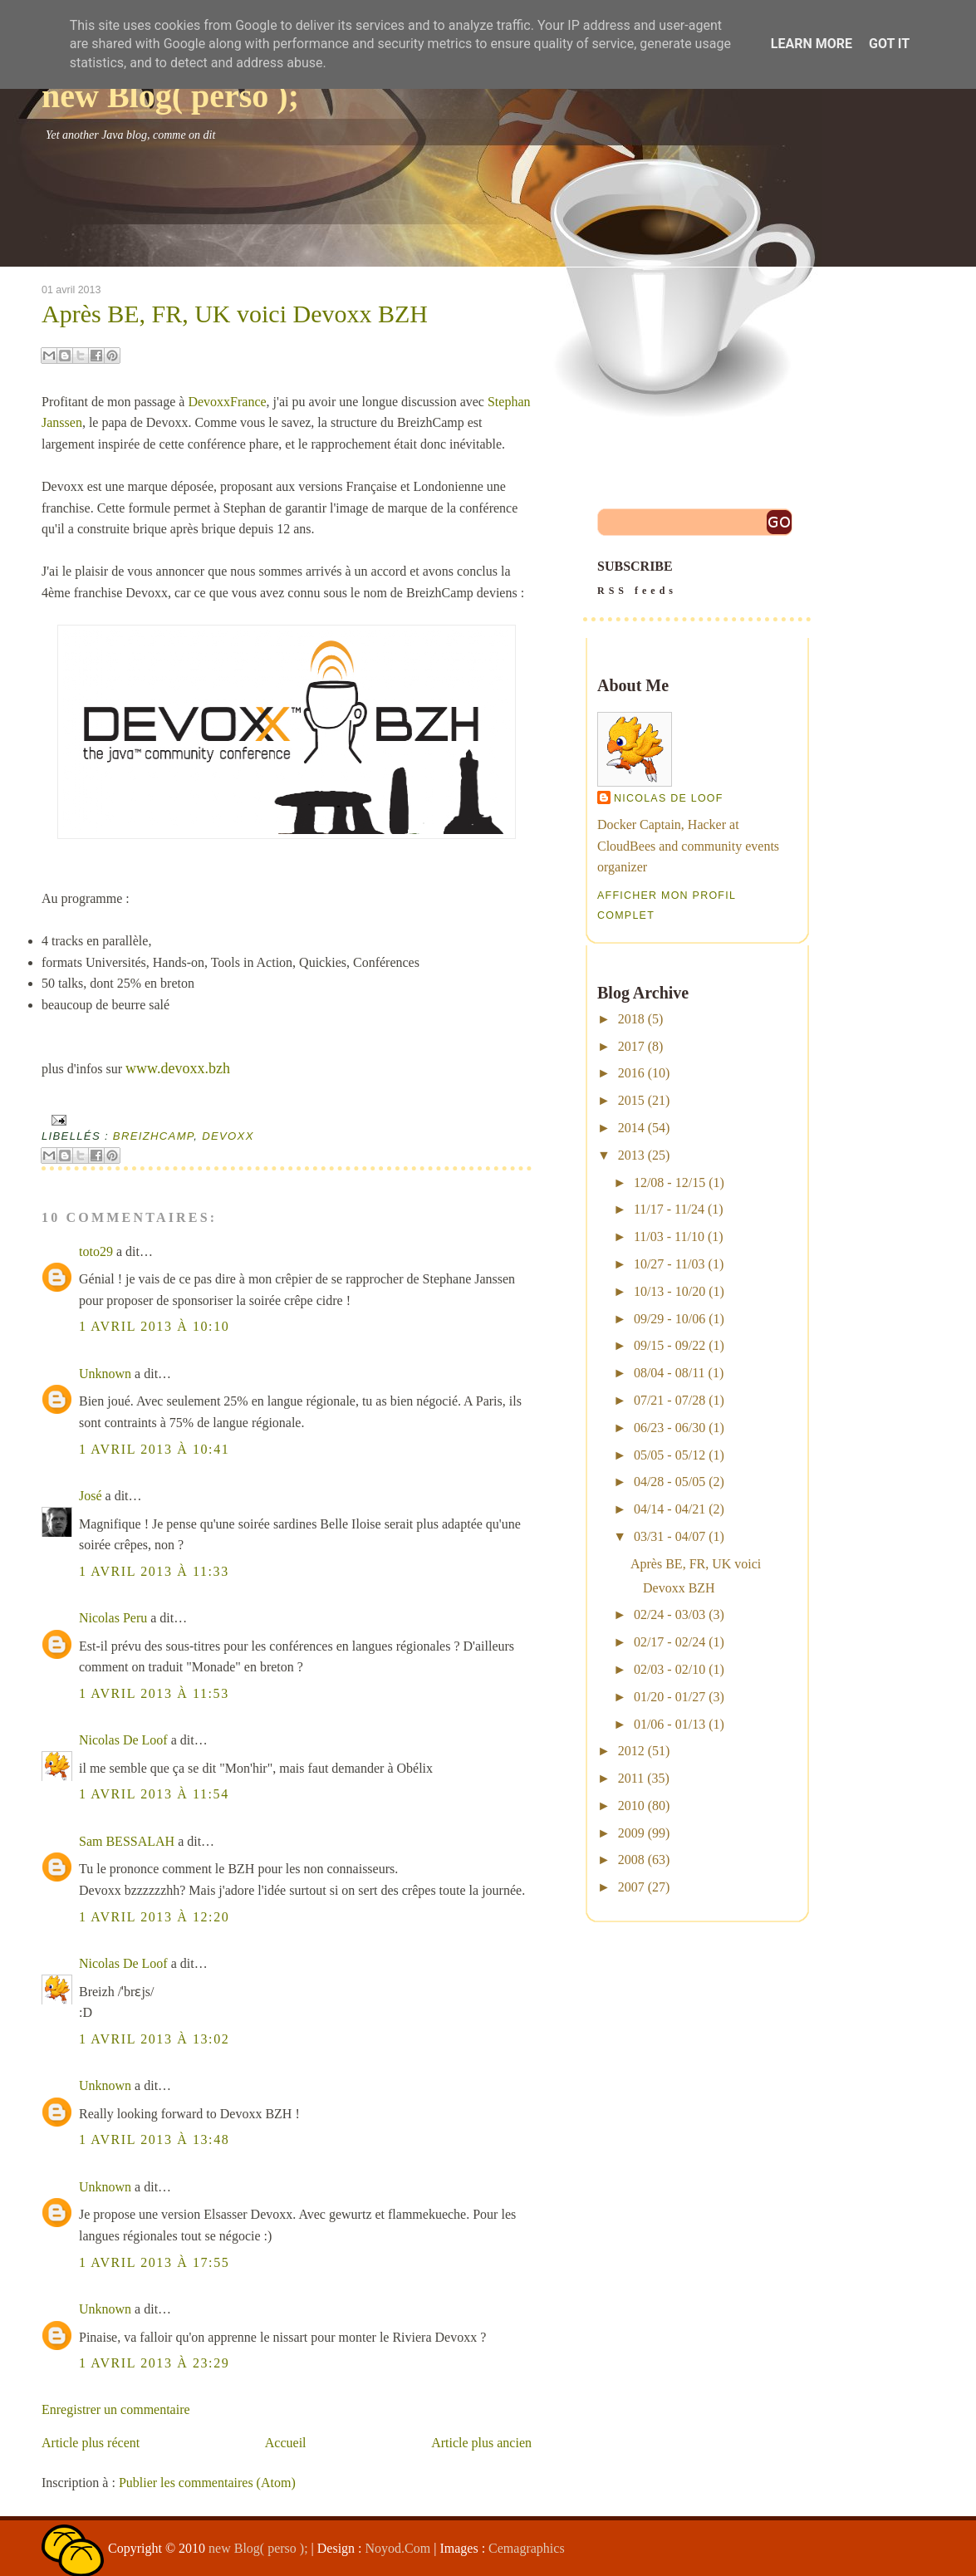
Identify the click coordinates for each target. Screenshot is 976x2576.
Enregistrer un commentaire (116, 2409)
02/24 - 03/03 (669, 1614)
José (90, 1496)
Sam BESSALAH (126, 1841)
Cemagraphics (526, 2548)
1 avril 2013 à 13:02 (154, 2039)
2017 (631, 1046)
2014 (631, 1128)
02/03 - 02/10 (669, 1669)
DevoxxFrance (227, 402)
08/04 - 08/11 (669, 1373)
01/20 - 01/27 (669, 1697)
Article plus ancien (481, 2443)
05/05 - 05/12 (669, 1455)
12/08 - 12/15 (669, 1182)
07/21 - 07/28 (669, 1400)
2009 (631, 1833)
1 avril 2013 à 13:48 (154, 2139)
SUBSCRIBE (697, 580)
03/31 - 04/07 (669, 1536)
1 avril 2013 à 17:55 (154, 2262)
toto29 (96, 1251)
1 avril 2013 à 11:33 (154, 1571)
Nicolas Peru (113, 1618)
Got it (889, 44)
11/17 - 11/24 (669, 1209)
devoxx (228, 1136)
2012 (631, 1751)
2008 (631, 1859)
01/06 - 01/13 (669, 1724)
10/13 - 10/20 (669, 1291)
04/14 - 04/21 (669, 1509)
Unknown (105, 1374)
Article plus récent (91, 2443)
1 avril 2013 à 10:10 (154, 1326)
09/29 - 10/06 (669, 1319)
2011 (631, 1778)
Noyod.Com (398, 2548)
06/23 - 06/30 (669, 1427)
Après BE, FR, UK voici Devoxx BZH (235, 314)
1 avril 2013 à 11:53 (154, 1693)
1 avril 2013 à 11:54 (154, 1794)
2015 (631, 1100)
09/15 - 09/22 (669, 1345)
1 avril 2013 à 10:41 (154, 1449)
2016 (631, 1073)
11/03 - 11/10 (669, 1236)
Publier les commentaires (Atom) (207, 2482)
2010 (631, 1805)
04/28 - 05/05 (669, 1481)
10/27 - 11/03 (669, 1264)
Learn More (811, 44)
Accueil (286, 2443)
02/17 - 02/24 (669, 1642)
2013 (631, 1155)
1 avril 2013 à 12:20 (154, 1917)
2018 (631, 1019)
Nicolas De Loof (123, 1740)
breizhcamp (153, 1136)
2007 (631, 1887)
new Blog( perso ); (170, 96)
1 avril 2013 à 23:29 (154, 2363)
